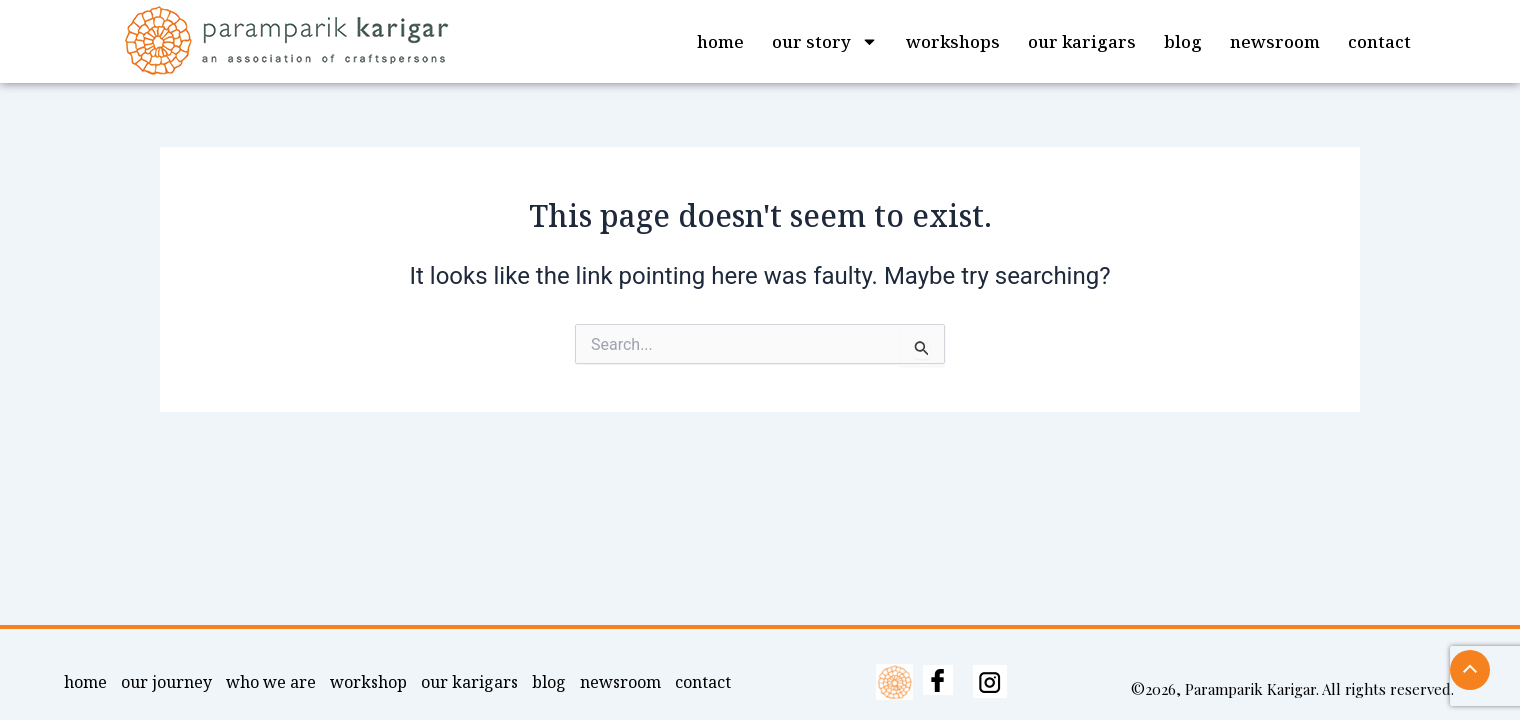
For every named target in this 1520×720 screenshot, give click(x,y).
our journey (166, 682)
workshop (368, 682)
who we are (271, 682)
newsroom (1275, 41)
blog (1183, 41)
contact (1379, 41)
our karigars (1082, 41)
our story (825, 41)
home (720, 41)
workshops (953, 41)
